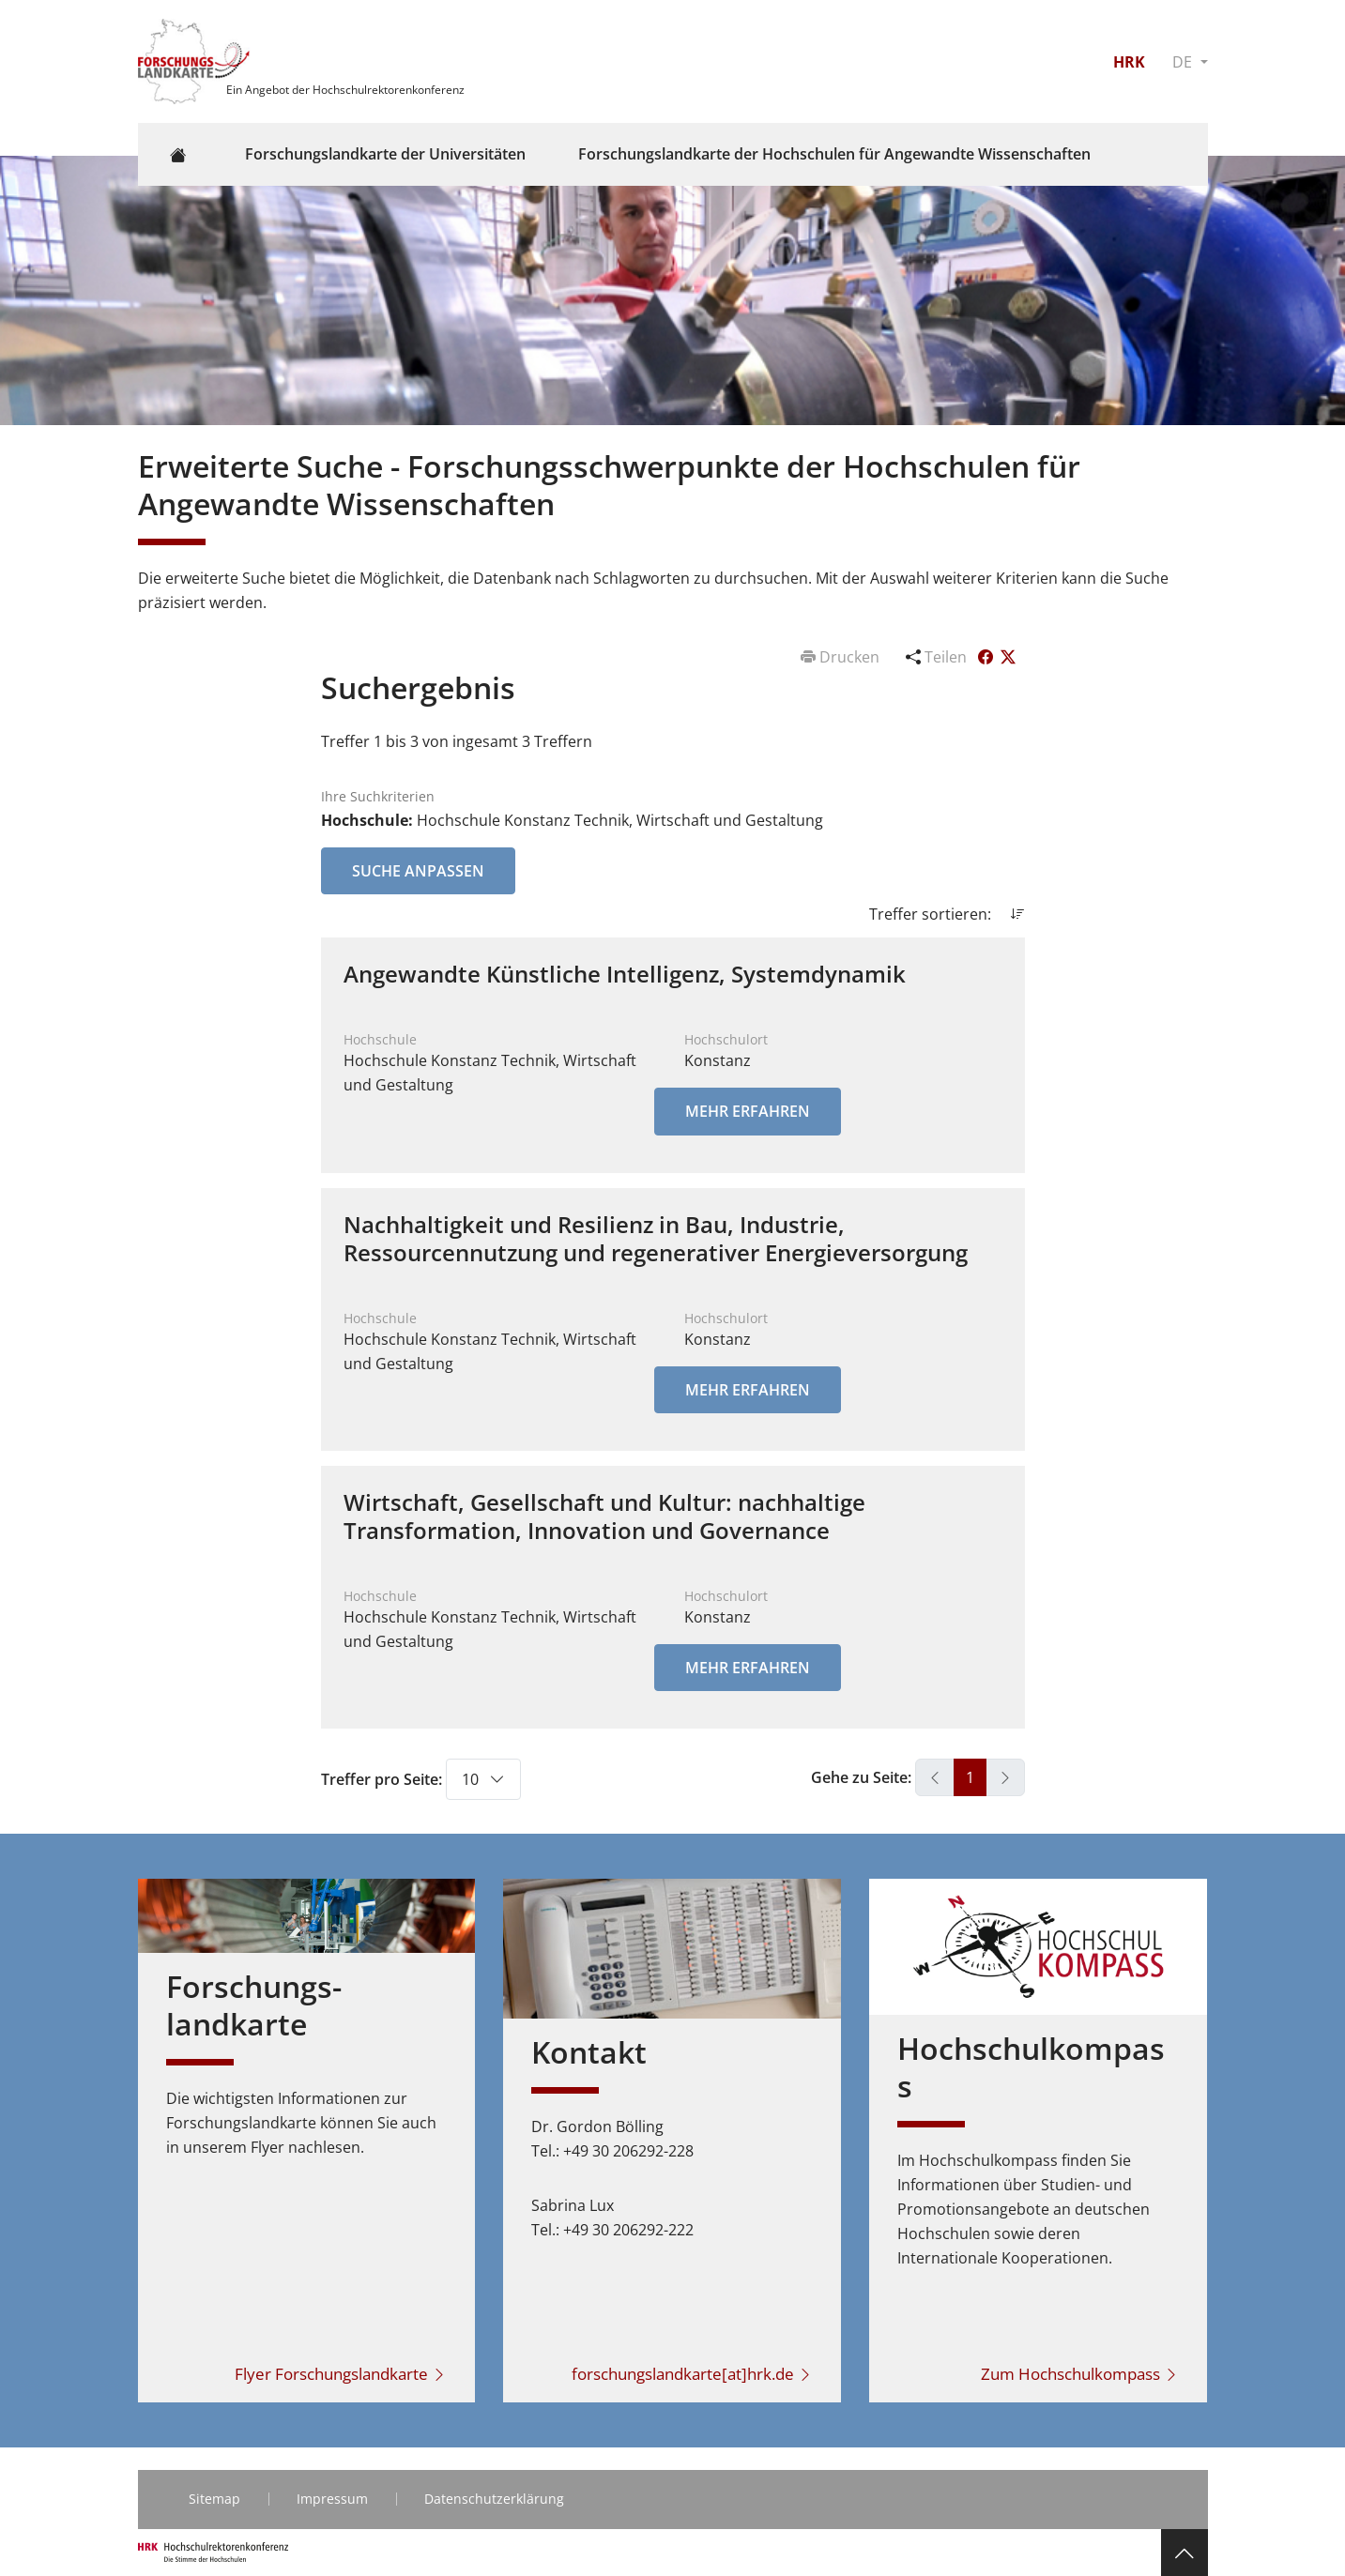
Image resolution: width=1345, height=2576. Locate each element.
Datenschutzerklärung (494, 2498)
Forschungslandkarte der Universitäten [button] (385, 154)
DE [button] (1184, 62)
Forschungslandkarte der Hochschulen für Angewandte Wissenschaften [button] (834, 154)
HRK (1129, 62)
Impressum (332, 2498)
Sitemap (214, 2498)
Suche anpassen (418, 871)
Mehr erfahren (747, 1111)
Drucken (842, 657)
